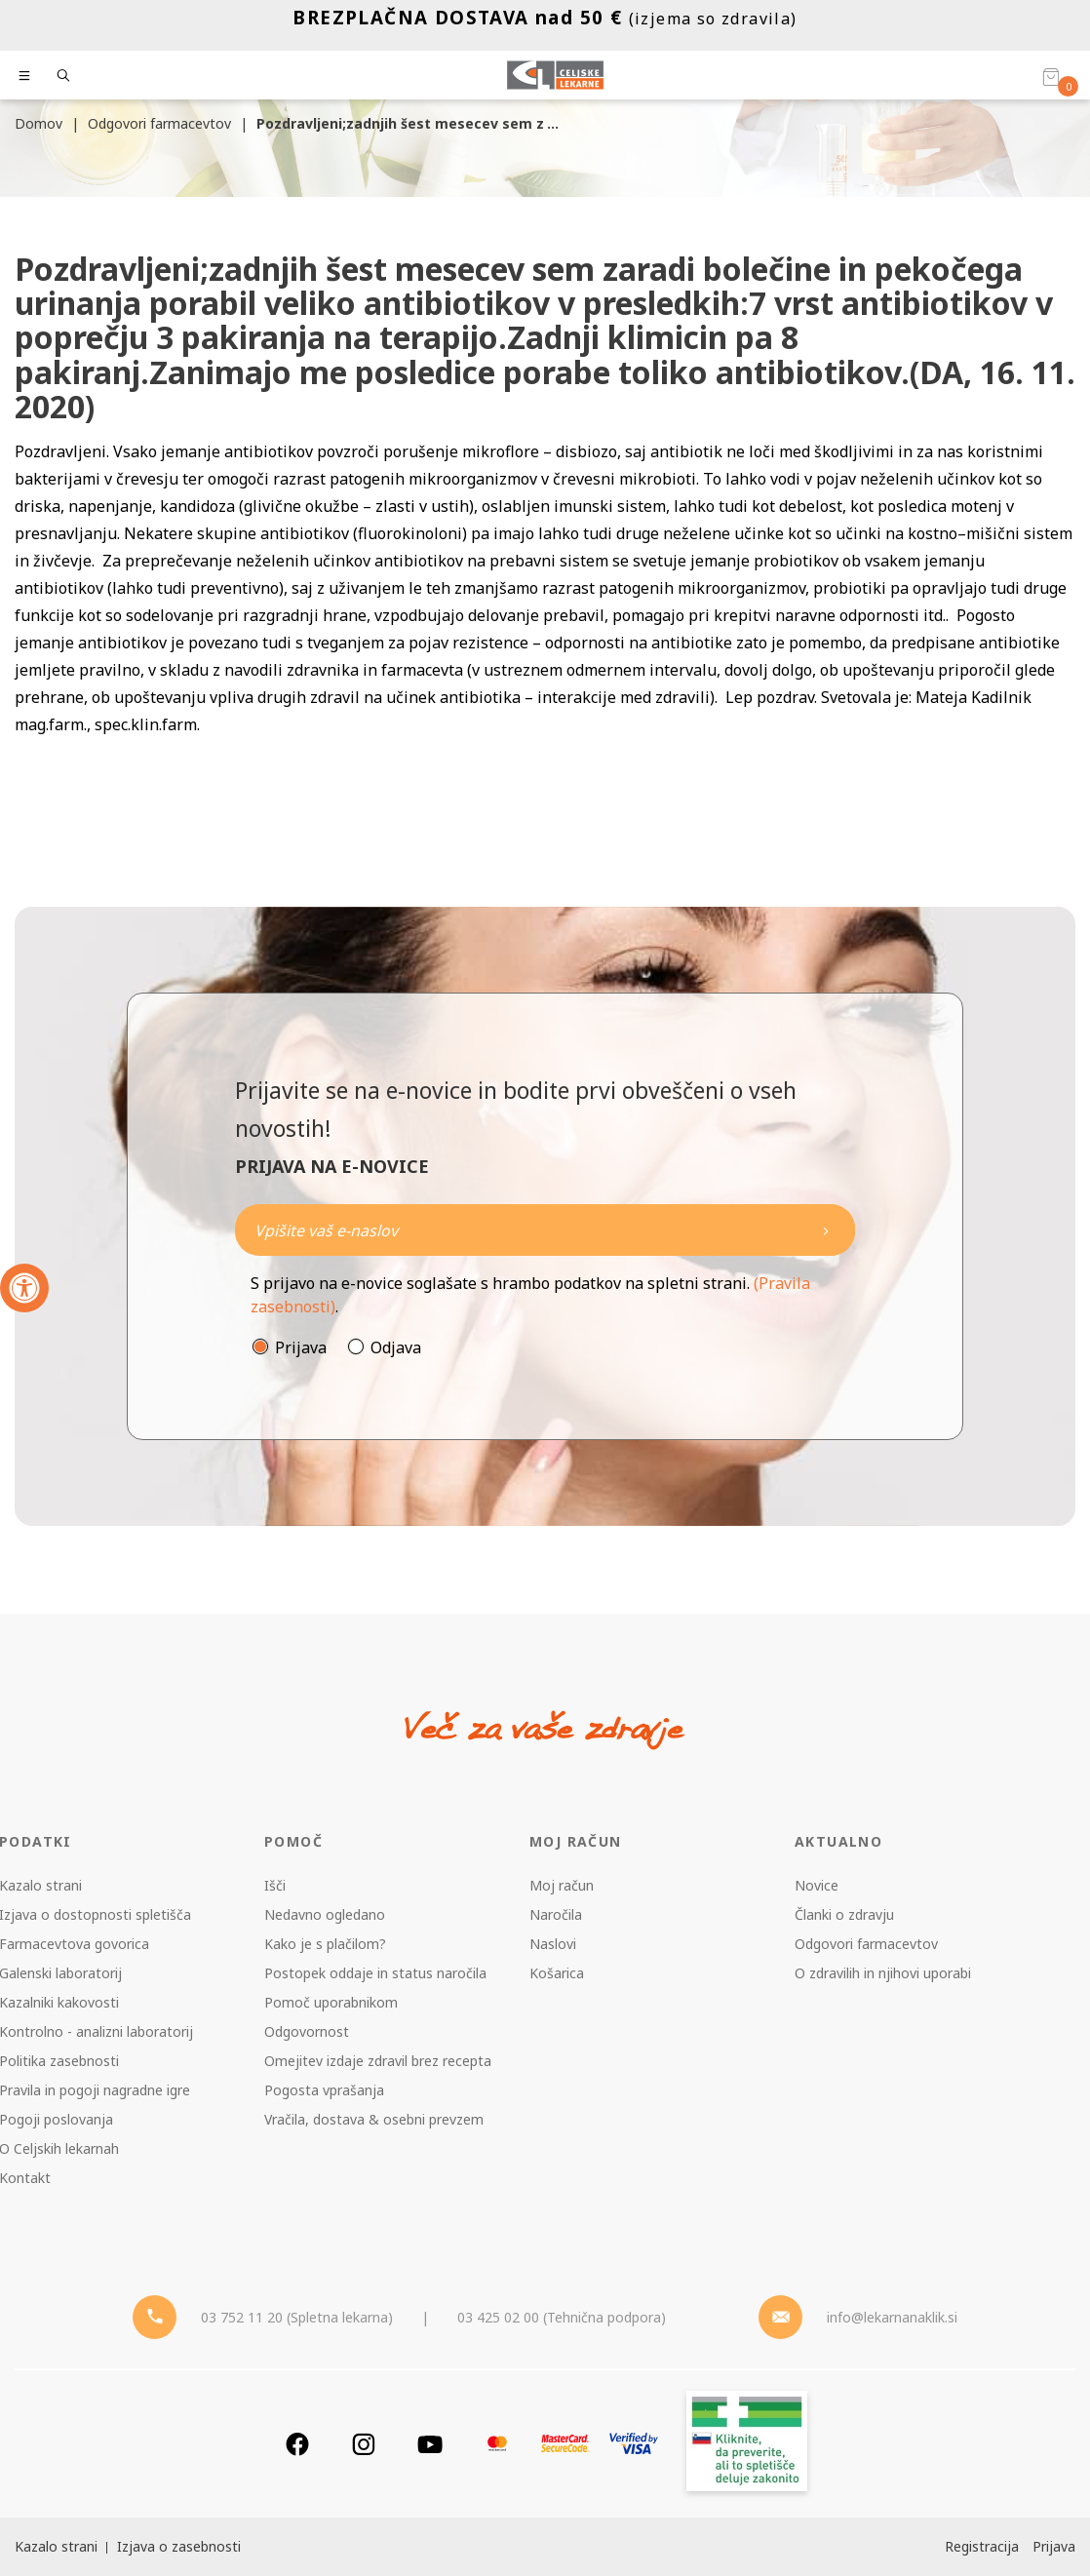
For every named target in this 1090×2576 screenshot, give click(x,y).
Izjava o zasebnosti (179, 2546)
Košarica (556, 1973)
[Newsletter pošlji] (826, 1230)
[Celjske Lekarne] (555, 75)
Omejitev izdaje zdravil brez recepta (377, 2060)
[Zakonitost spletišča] (747, 2444)
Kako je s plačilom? (325, 1943)
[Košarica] (1051, 76)
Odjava (395, 1347)
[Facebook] (297, 2443)
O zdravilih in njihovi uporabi (883, 1973)
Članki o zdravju (844, 1914)
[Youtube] (430, 2443)
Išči (275, 1885)
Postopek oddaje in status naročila (375, 1973)
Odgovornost (306, 2031)
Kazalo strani (56, 2546)
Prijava (301, 1347)
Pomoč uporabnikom (331, 2002)
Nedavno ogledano (324, 1914)
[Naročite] (545, 1230)
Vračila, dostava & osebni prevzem (374, 2119)
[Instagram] (363, 2443)
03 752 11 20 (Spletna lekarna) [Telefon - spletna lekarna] (297, 2317)
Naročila (555, 1914)
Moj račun (561, 1885)
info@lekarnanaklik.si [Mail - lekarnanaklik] (892, 2317)
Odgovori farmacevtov (866, 1943)
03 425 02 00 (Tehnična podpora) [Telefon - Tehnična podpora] (561, 2317)
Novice (816, 1885)
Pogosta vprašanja (324, 2090)
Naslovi (552, 1943)
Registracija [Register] (982, 2546)
